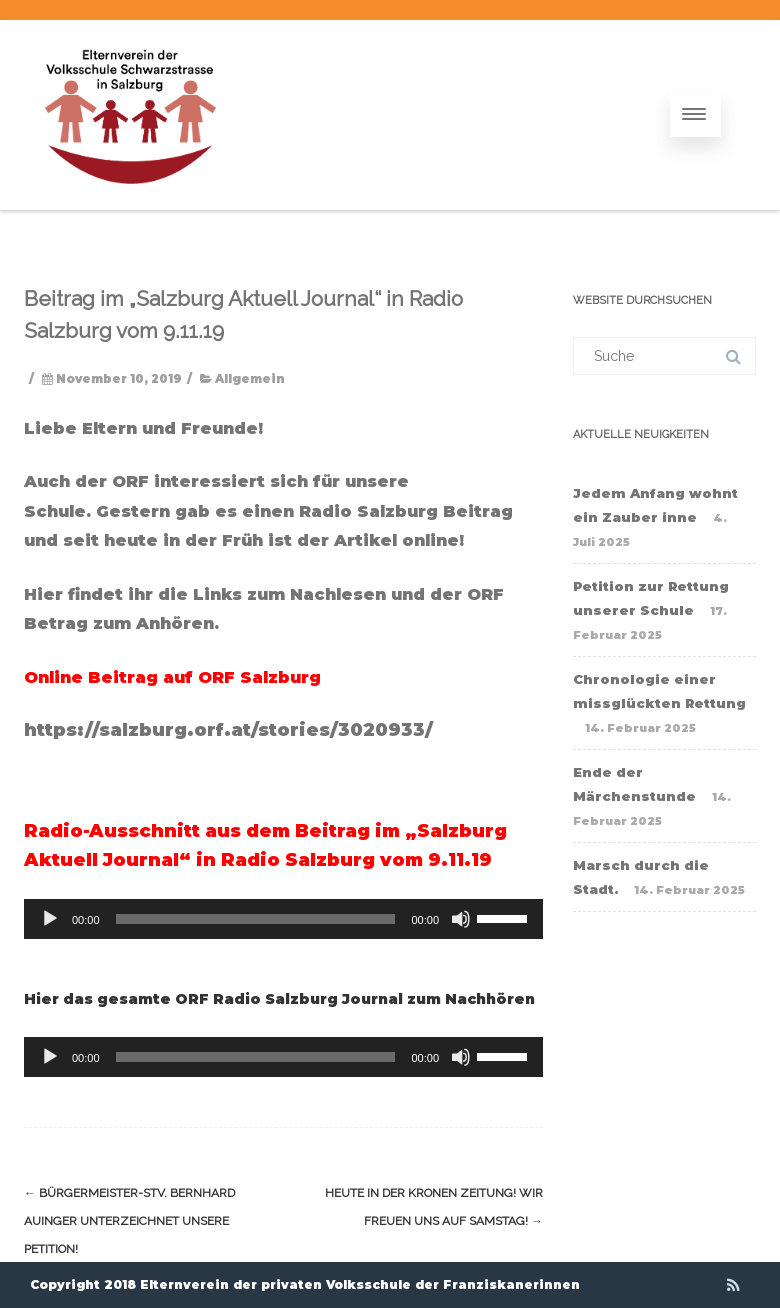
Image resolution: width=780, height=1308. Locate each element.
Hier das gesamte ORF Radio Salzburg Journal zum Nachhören (279, 999)
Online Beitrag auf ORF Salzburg (175, 677)
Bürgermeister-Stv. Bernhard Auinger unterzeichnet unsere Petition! (129, 1221)
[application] (283, 919)
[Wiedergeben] (50, 919)
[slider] (256, 919)
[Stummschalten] (461, 919)
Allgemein (250, 379)
